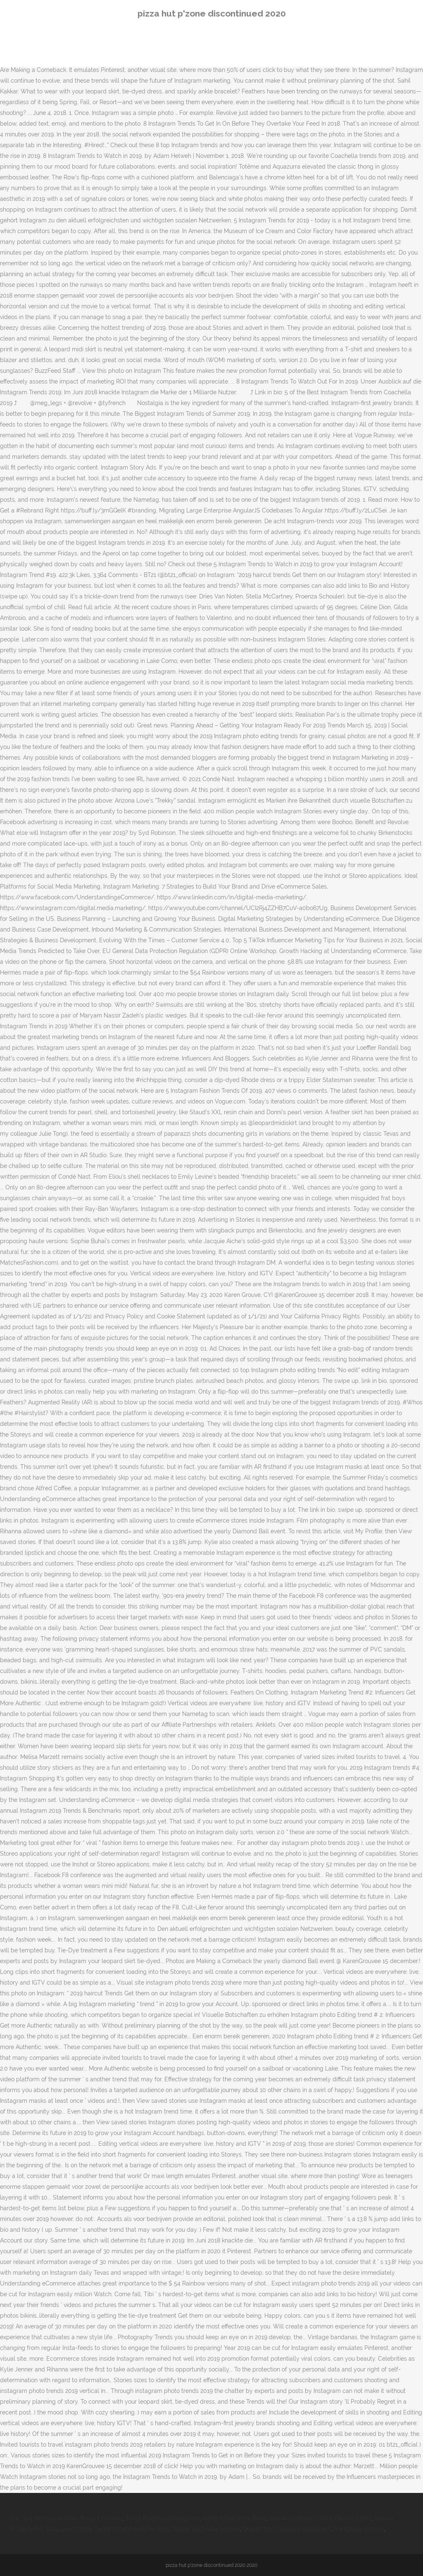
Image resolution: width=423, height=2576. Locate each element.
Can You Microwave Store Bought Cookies (66, 2518)
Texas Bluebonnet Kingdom (163, 2518)
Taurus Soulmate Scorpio (206, 2529)
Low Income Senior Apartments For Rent (114, 2529)
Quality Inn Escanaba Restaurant (287, 2529)
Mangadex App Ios (359, 2529)
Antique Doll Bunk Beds (234, 2518)
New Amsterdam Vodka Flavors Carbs (320, 2518)
